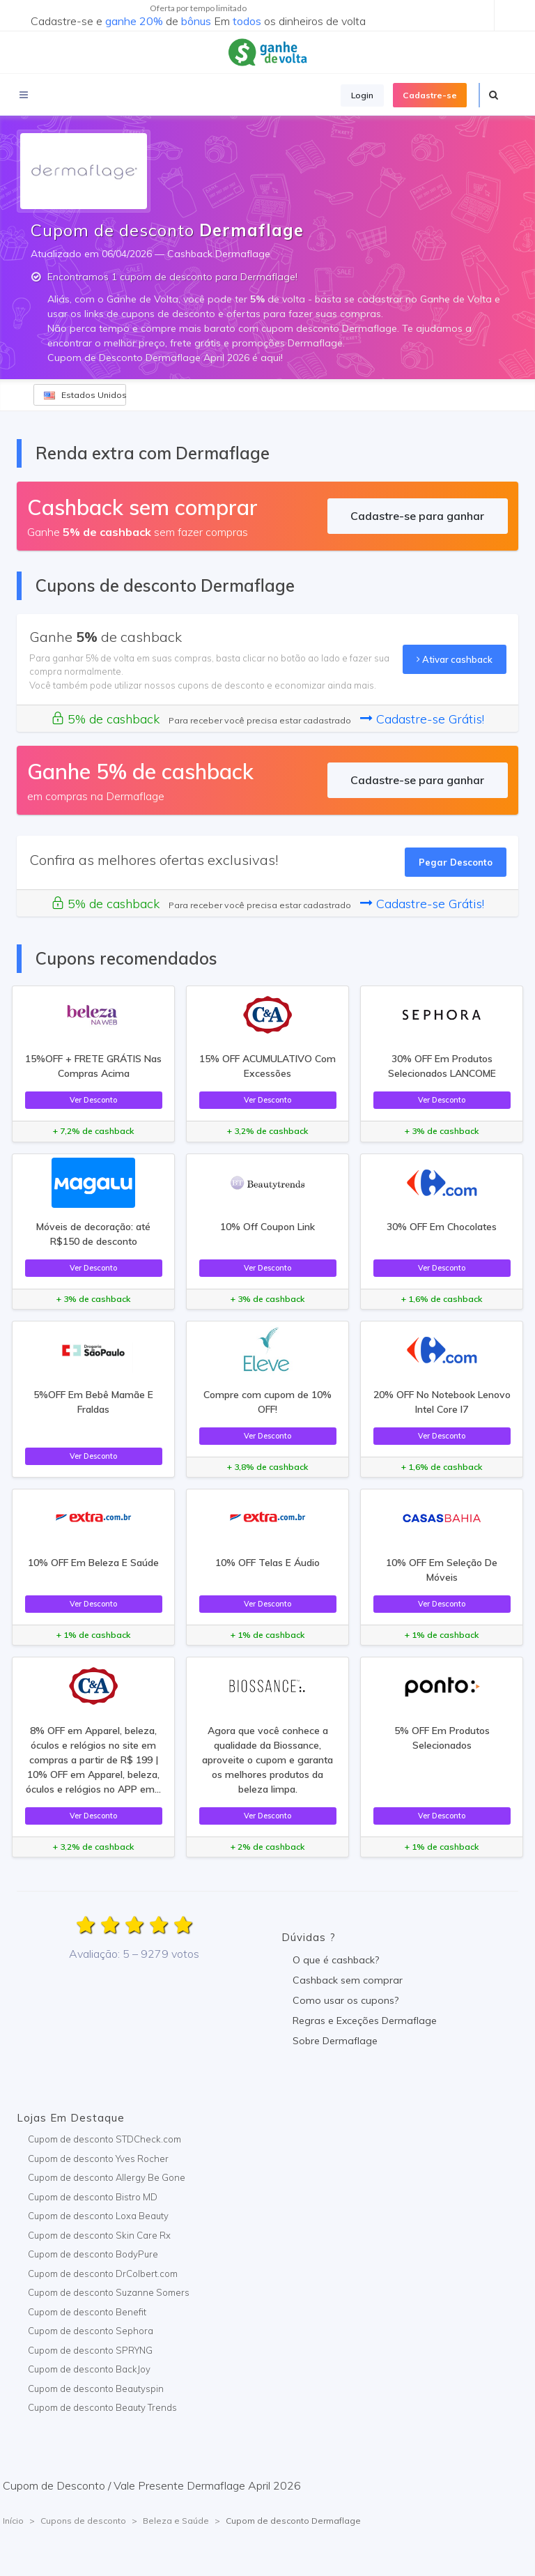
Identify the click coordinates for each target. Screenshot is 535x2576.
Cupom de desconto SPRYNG (90, 2350)
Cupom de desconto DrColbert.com (103, 2273)
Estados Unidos (85, 395)
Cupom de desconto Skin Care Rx (99, 2235)
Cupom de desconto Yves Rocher (98, 2158)
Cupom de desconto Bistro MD (92, 2196)
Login (362, 95)
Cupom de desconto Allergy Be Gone (106, 2177)
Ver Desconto (93, 1100)
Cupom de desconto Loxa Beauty (98, 2215)
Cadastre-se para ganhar (417, 516)
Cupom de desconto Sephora (90, 2330)
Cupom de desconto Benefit (87, 2311)
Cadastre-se (430, 95)
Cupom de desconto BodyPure (93, 2254)
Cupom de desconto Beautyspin (96, 2388)
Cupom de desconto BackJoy (89, 2369)
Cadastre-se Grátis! (422, 719)
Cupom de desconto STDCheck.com (104, 2139)
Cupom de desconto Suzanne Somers (108, 2292)
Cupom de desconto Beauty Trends (102, 2407)
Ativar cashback (455, 659)
